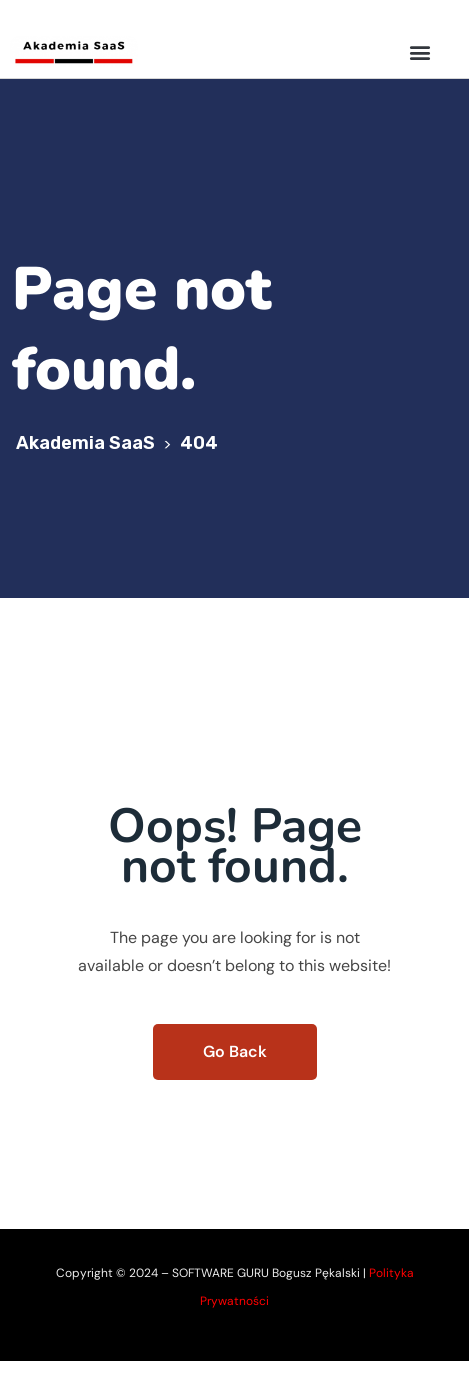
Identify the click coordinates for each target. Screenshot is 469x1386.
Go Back (235, 1051)
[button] (419, 51)
